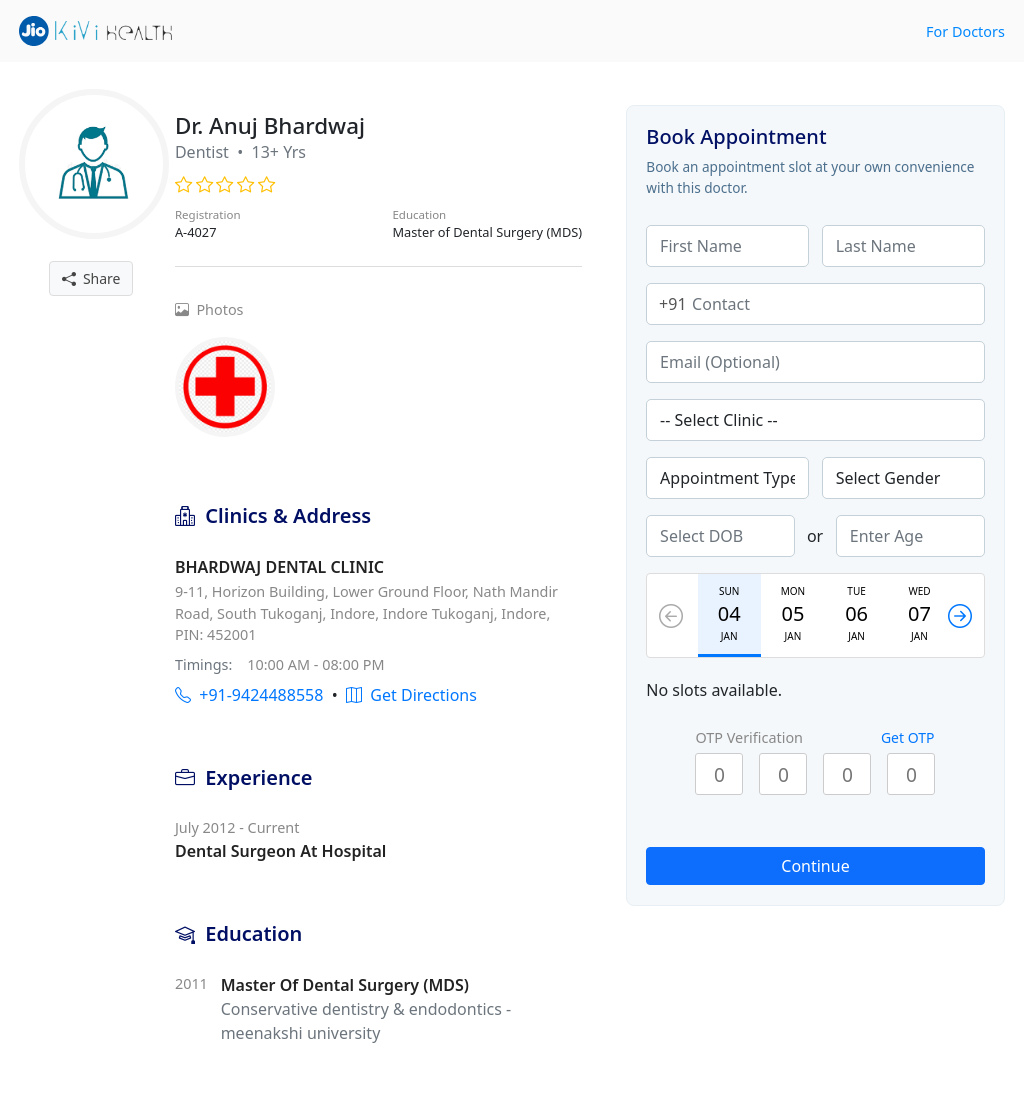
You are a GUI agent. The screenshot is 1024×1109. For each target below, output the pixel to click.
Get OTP (908, 737)
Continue (815, 866)
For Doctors (965, 31)
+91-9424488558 (249, 695)
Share (91, 278)
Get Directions (411, 695)
